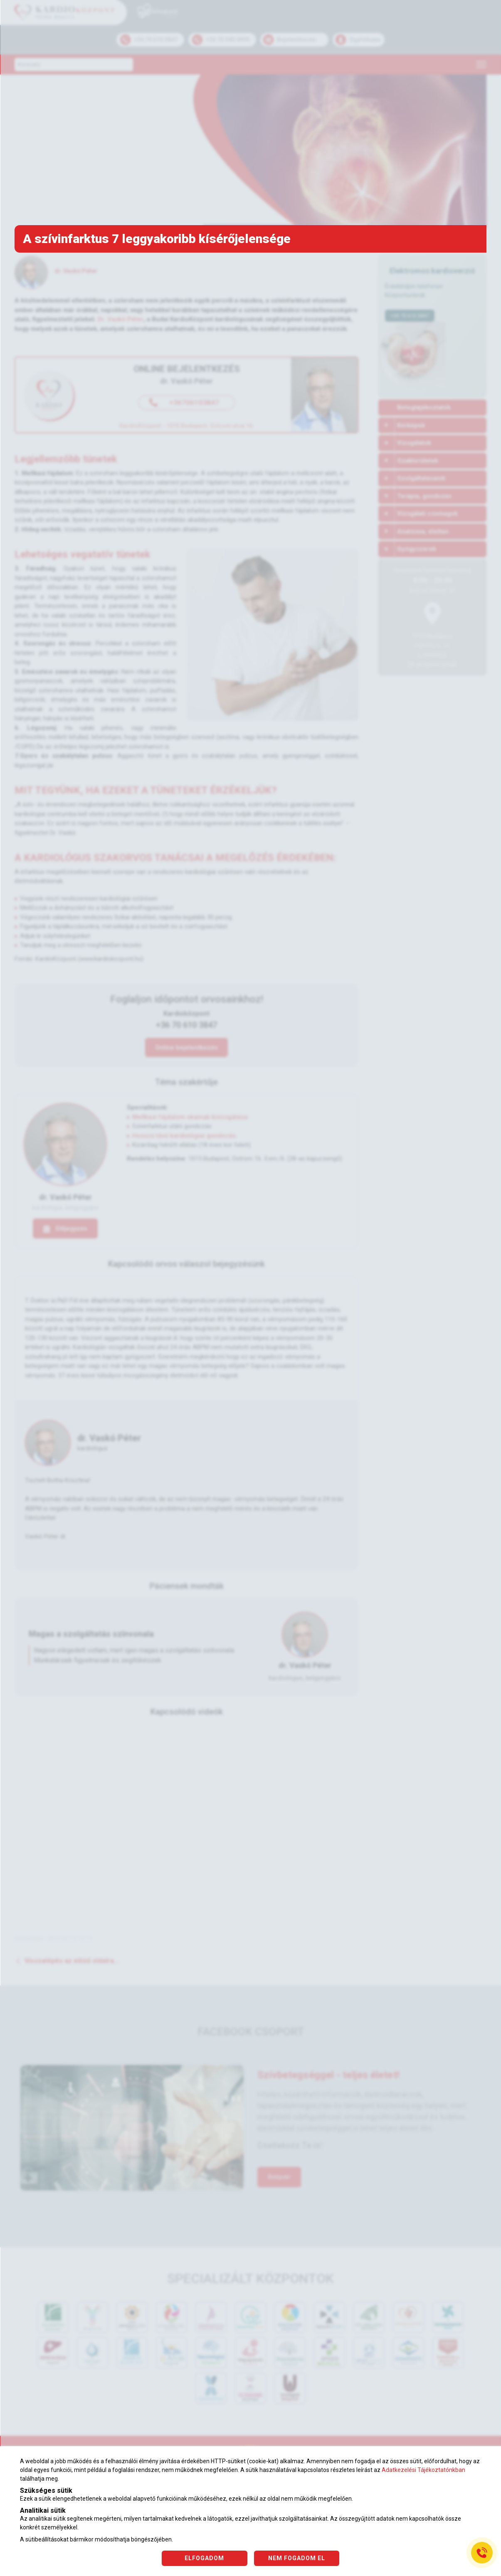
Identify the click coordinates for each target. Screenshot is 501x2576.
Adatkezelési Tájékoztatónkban (423, 2470)
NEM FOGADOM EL (297, 2558)
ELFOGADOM (203, 2558)
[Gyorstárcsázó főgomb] (482, 2553)
